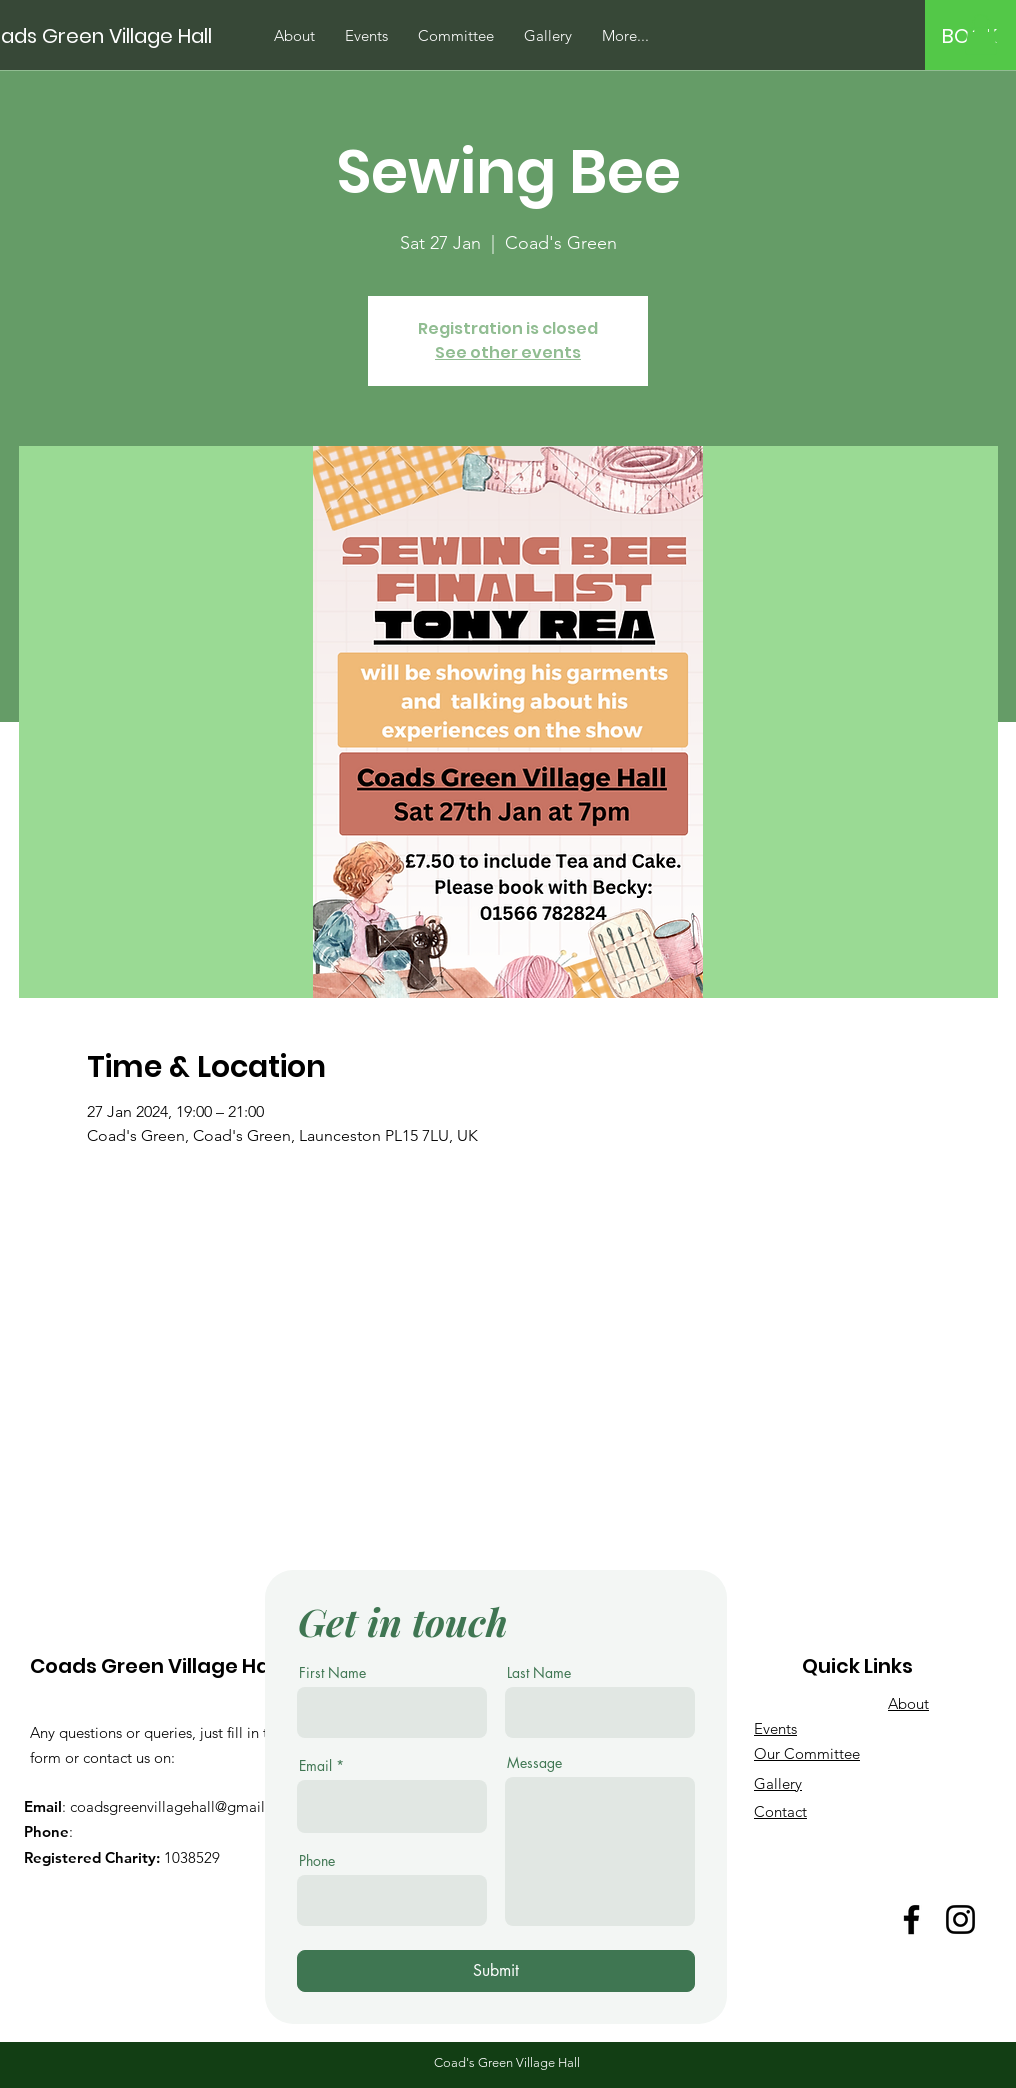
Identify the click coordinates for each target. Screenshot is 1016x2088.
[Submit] (496, 1971)
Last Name (539, 1673)
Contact (780, 1811)
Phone (317, 1861)
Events (775, 1728)
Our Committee (807, 1753)
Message (534, 1763)
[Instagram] (960, 1919)
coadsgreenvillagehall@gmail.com (184, 1806)
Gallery (778, 1783)
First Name (332, 1673)
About (908, 1703)
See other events (508, 352)
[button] (981, 34)
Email (315, 1766)
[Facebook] (911, 1919)
